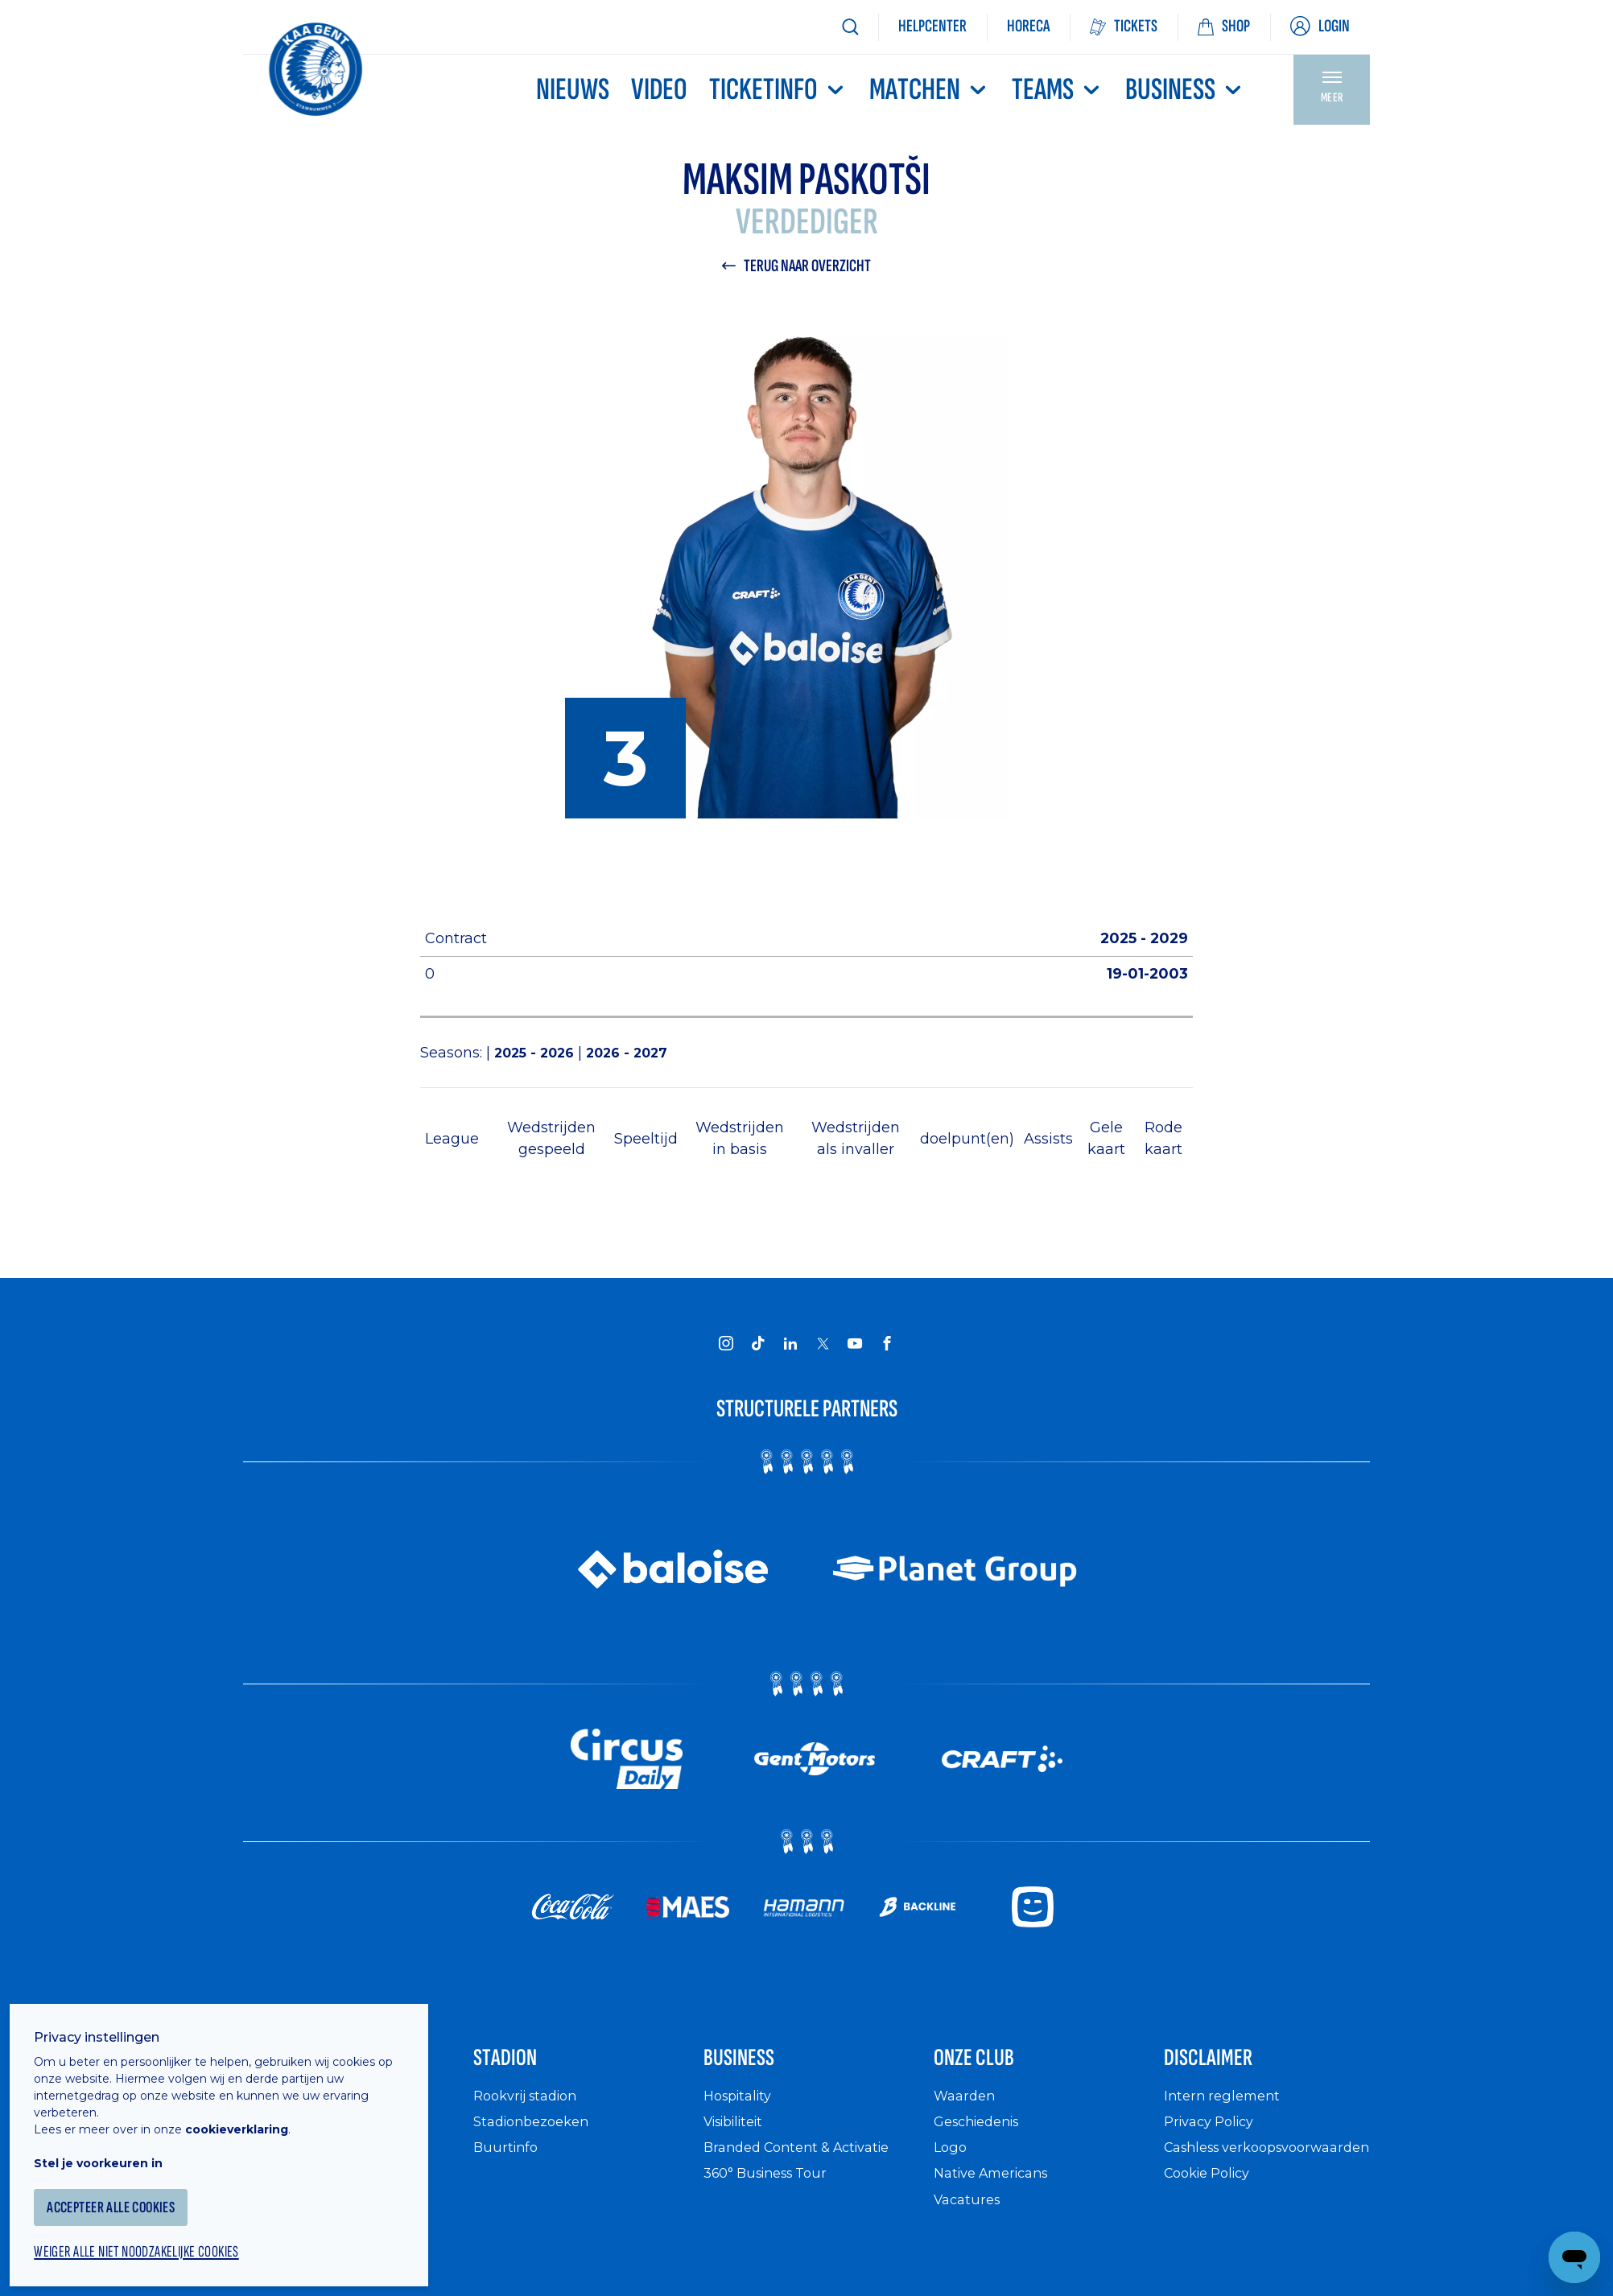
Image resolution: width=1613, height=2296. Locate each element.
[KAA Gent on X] (823, 1346)
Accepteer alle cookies (132, 2189)
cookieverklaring (251, 2111)
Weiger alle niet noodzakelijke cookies (161, 2236)
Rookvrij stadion (531, 2111)
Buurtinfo (507, 2162)
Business (1185, 90)
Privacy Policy (1214, 2137)
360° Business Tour (772, 2189)
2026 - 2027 (638, 1054)
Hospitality (741, 2111)
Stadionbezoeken (536, 2137)
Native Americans (998, 2189)
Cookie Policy (1212, 2206)
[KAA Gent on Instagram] (726, 1346)
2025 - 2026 (540, 1054)
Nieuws (572, 90)
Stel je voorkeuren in (112, 2144)
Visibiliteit (739, 2137)
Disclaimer (1227, 2067)
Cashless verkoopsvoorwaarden (1245, 2171)
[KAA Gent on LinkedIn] (790, 1346)
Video (659, 90)
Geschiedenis (982, 2137)
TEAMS (1058, 90)
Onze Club (993, 2067)
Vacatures (970, 2215)
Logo (951, 2162)
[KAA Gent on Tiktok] (758, 1346)
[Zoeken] (850, 27)
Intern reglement (1226, 2111)
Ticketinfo (778, 90)
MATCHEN (929, 90)
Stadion (519, 2067)
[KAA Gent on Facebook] (887, 1346)
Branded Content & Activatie (806, 2162)
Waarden (967, 2111)
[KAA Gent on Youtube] (855, 1346)
